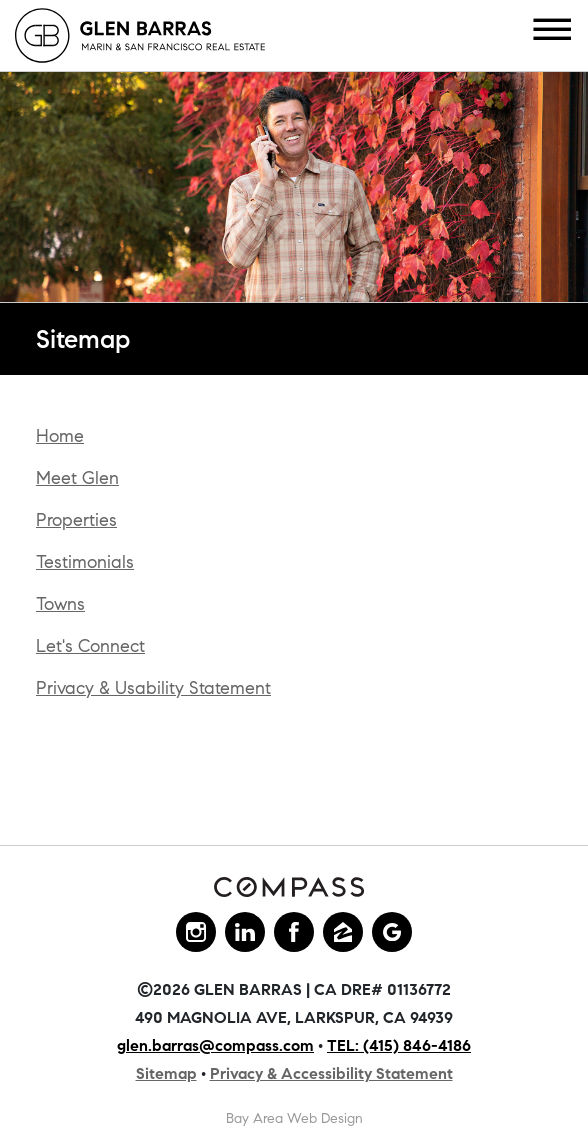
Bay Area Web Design (294, 1118)
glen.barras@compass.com (215, 1045)
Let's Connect (90, 646)
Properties (76, 520)
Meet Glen (77, 478)
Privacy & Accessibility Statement (331, 1073)
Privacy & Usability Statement (153, 688)
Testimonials (85, 562)
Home (60, 436)
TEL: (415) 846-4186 (399, 1045)
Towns (60, 604)
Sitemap (166, 1073)
